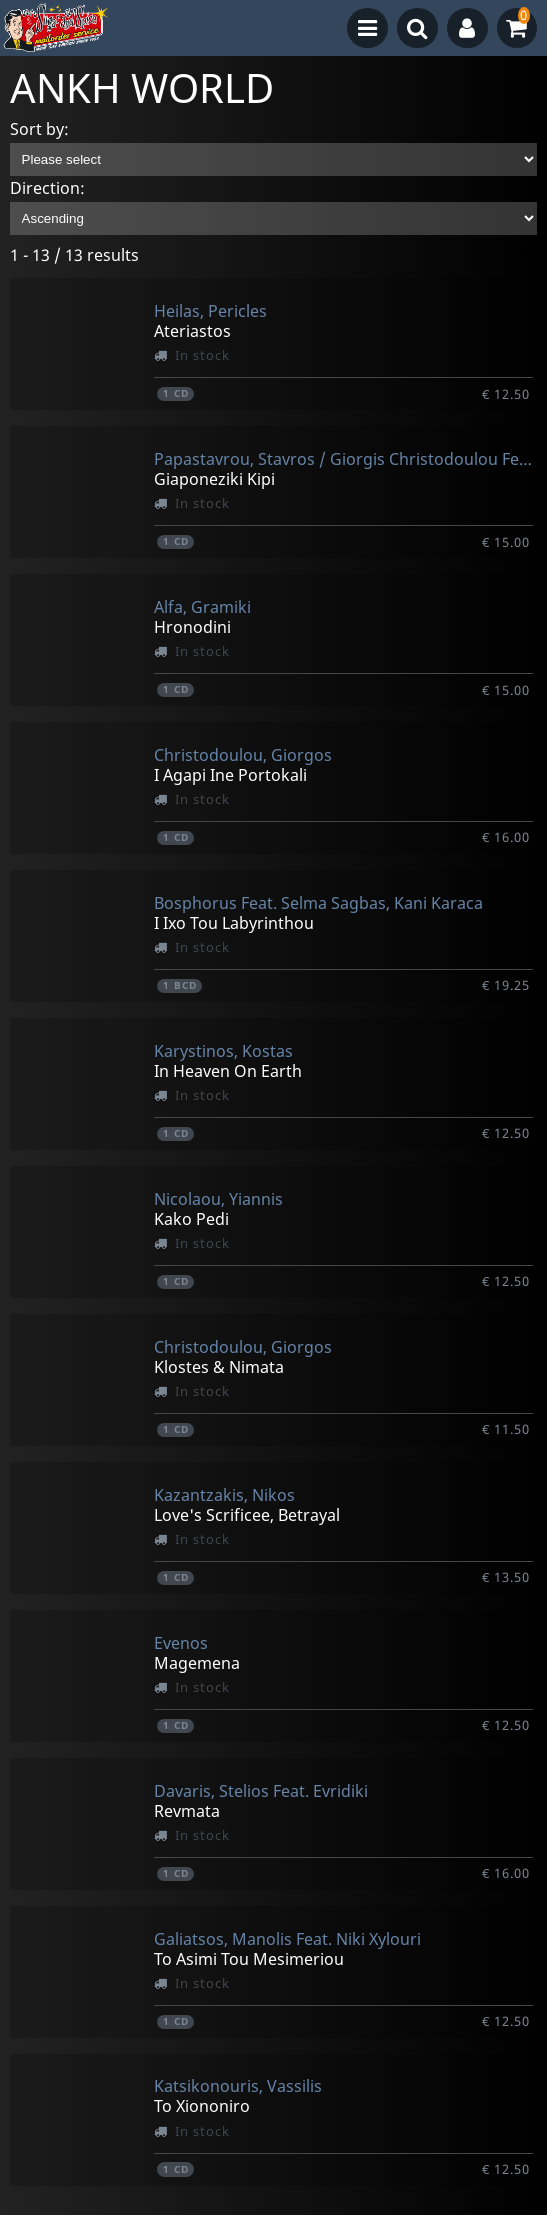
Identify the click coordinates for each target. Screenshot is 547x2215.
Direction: (47, 188)
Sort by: (39, 129)
